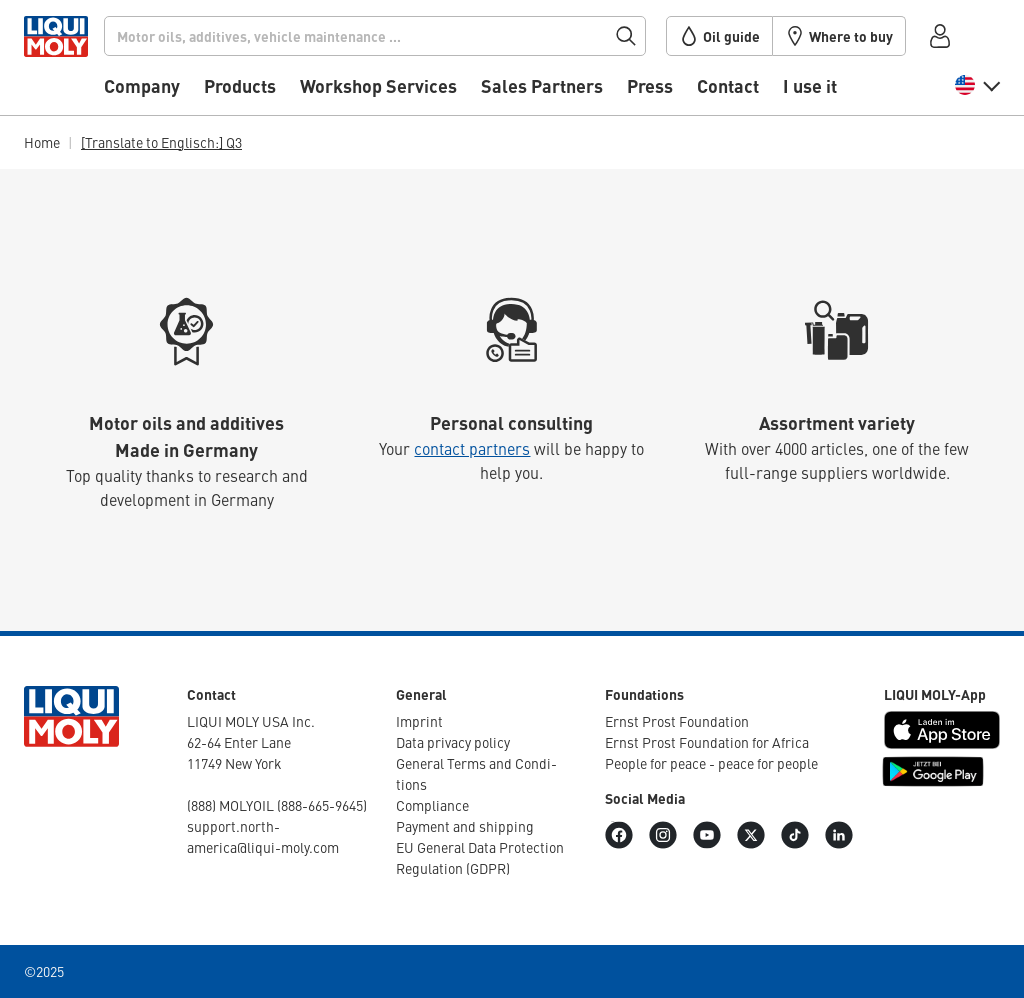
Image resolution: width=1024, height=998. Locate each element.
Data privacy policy (453, 742)
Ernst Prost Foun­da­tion (677, 721)
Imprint (419, 721)
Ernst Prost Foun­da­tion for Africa (707, 742)
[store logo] (84, 63)
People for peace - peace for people (711, 763)
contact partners (472, 448)
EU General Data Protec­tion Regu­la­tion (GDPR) (480, 857)
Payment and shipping (465, 826)
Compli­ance (432, 805)
